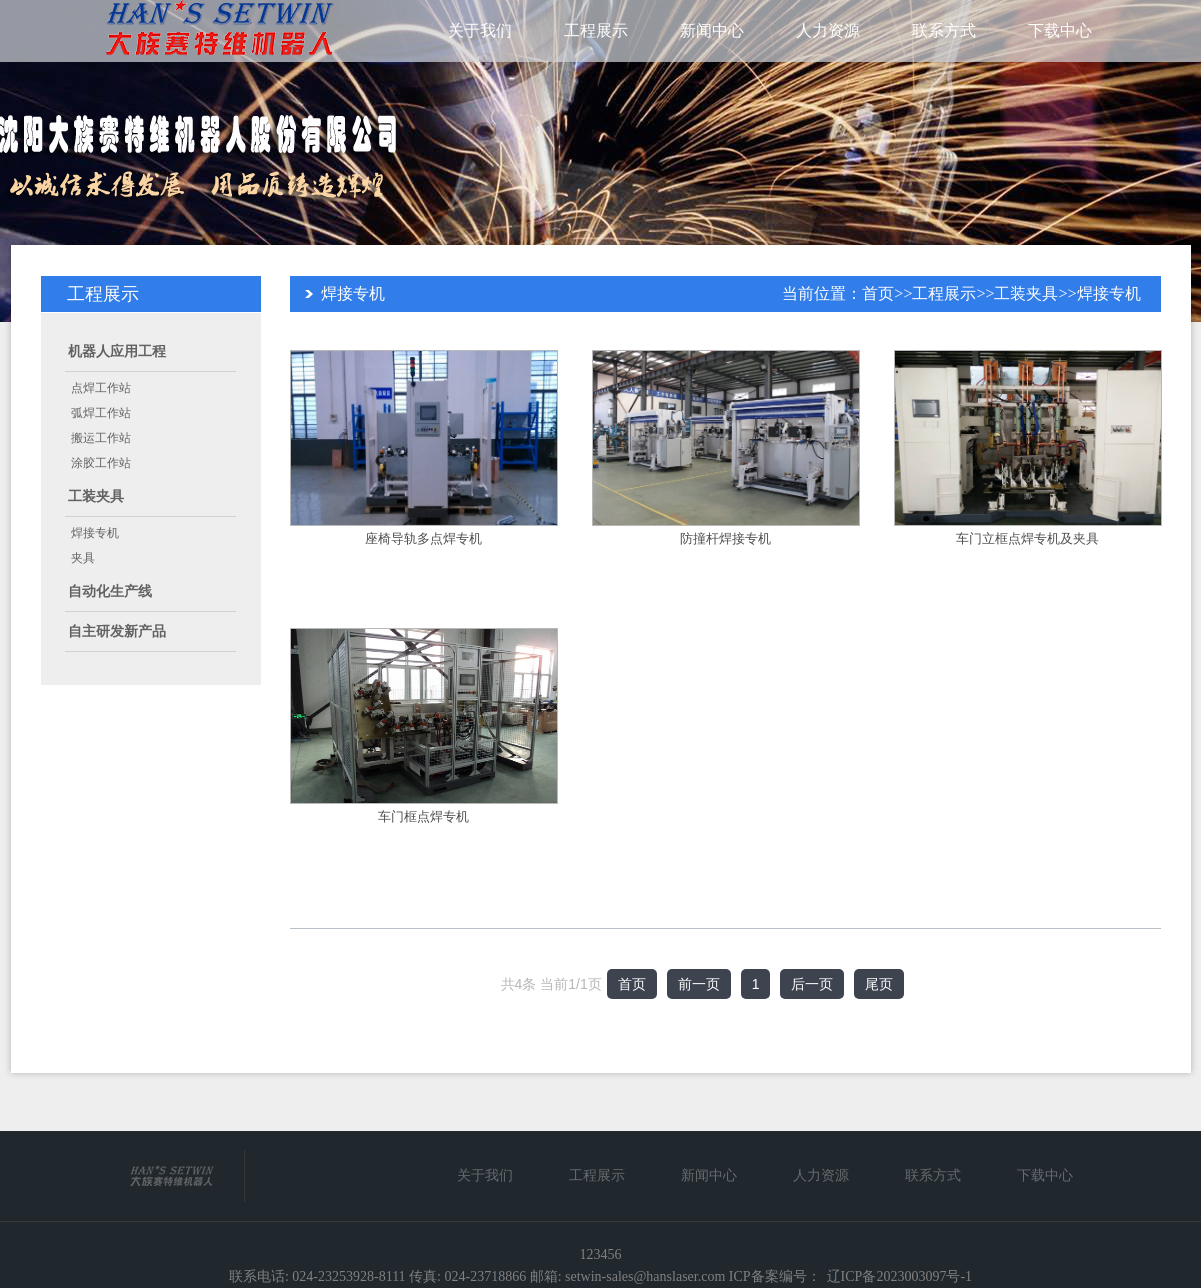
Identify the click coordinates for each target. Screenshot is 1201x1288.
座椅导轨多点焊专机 (423, 538)
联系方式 (944, 30)
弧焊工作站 (101, 413)
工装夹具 (96, 496)
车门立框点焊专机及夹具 (1027, 538)
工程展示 (596, 30)
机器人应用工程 (117, 351)
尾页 (879, 984)
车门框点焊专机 (423, 816)
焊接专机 (95, 533)
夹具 (83, 558)
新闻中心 (712, 30)
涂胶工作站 (101, 463)
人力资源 (828, 30)
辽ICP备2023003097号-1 (899, 1276)
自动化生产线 (110, 591)
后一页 (812, 984)
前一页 (699, 984)
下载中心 (1060, 30)
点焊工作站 (101, 388)
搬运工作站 (101, 438)
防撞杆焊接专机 (725, 538)
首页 (878, 293)
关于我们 (480, 30)
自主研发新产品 (117, 631)
